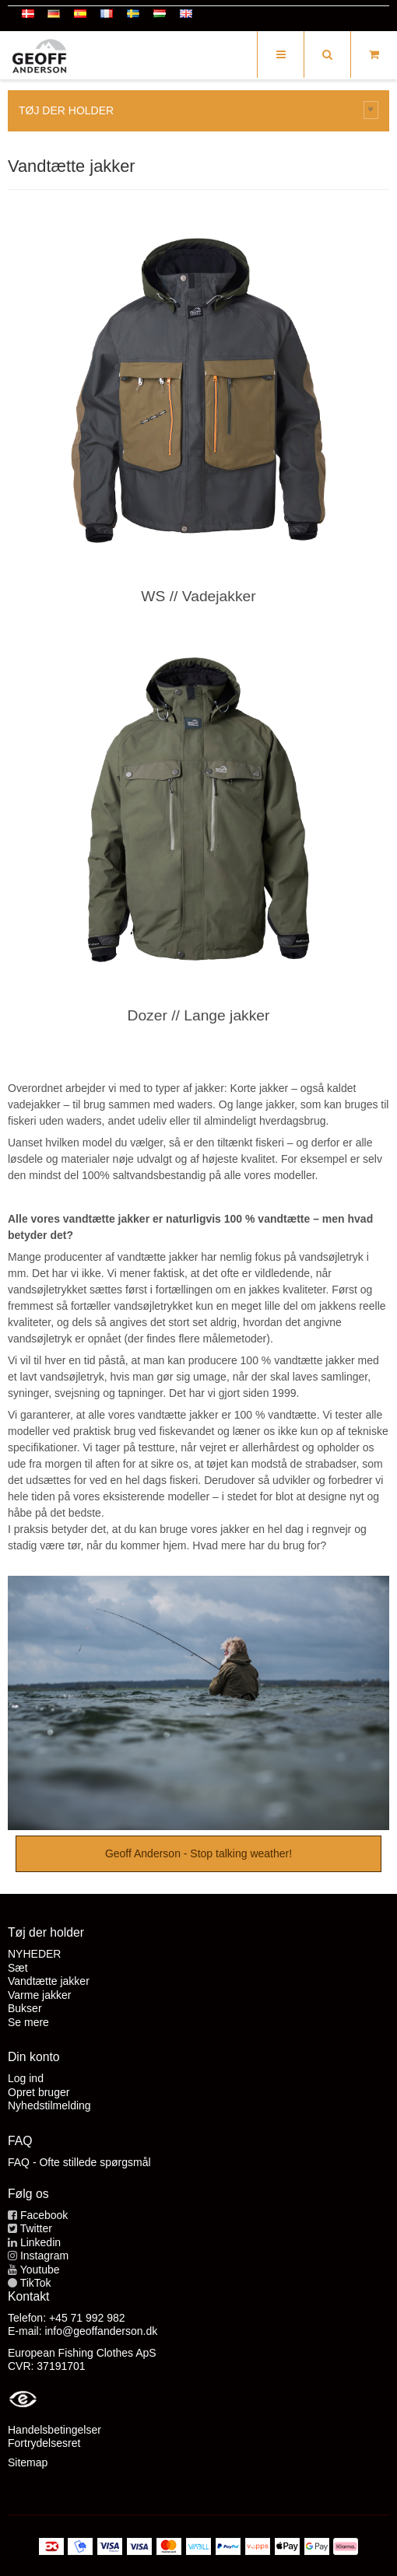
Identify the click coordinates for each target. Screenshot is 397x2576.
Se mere (28, 2022)
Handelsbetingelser (54, 2430)
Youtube (40, 2269)
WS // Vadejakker (198, 596)
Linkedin (40, 2242)
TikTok (35, 2283)
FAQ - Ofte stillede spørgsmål (79, 2162)
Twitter (36, 2228)
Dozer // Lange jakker (199, 1015)
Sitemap (27, 2462)
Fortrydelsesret (44, 2443)
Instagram (44, 2255)
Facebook (44, 2215)
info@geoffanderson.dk (100, 2331)
